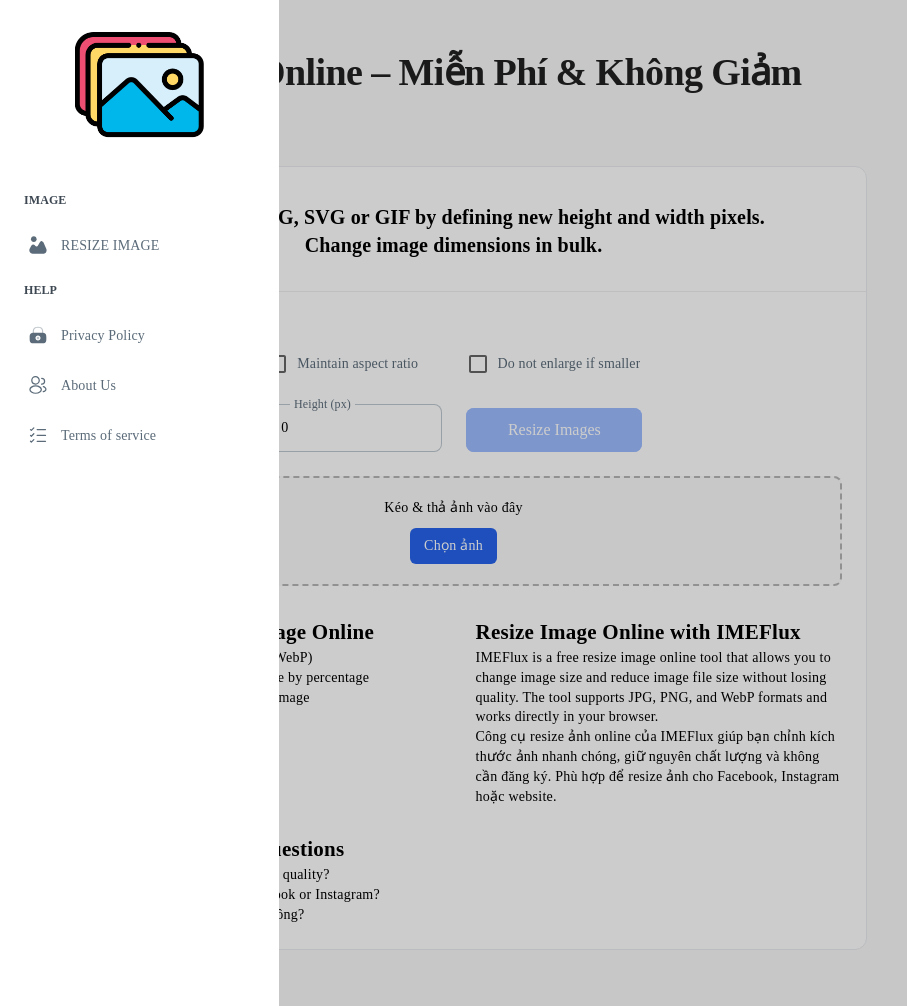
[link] (139, 245)
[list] (139, 321)
